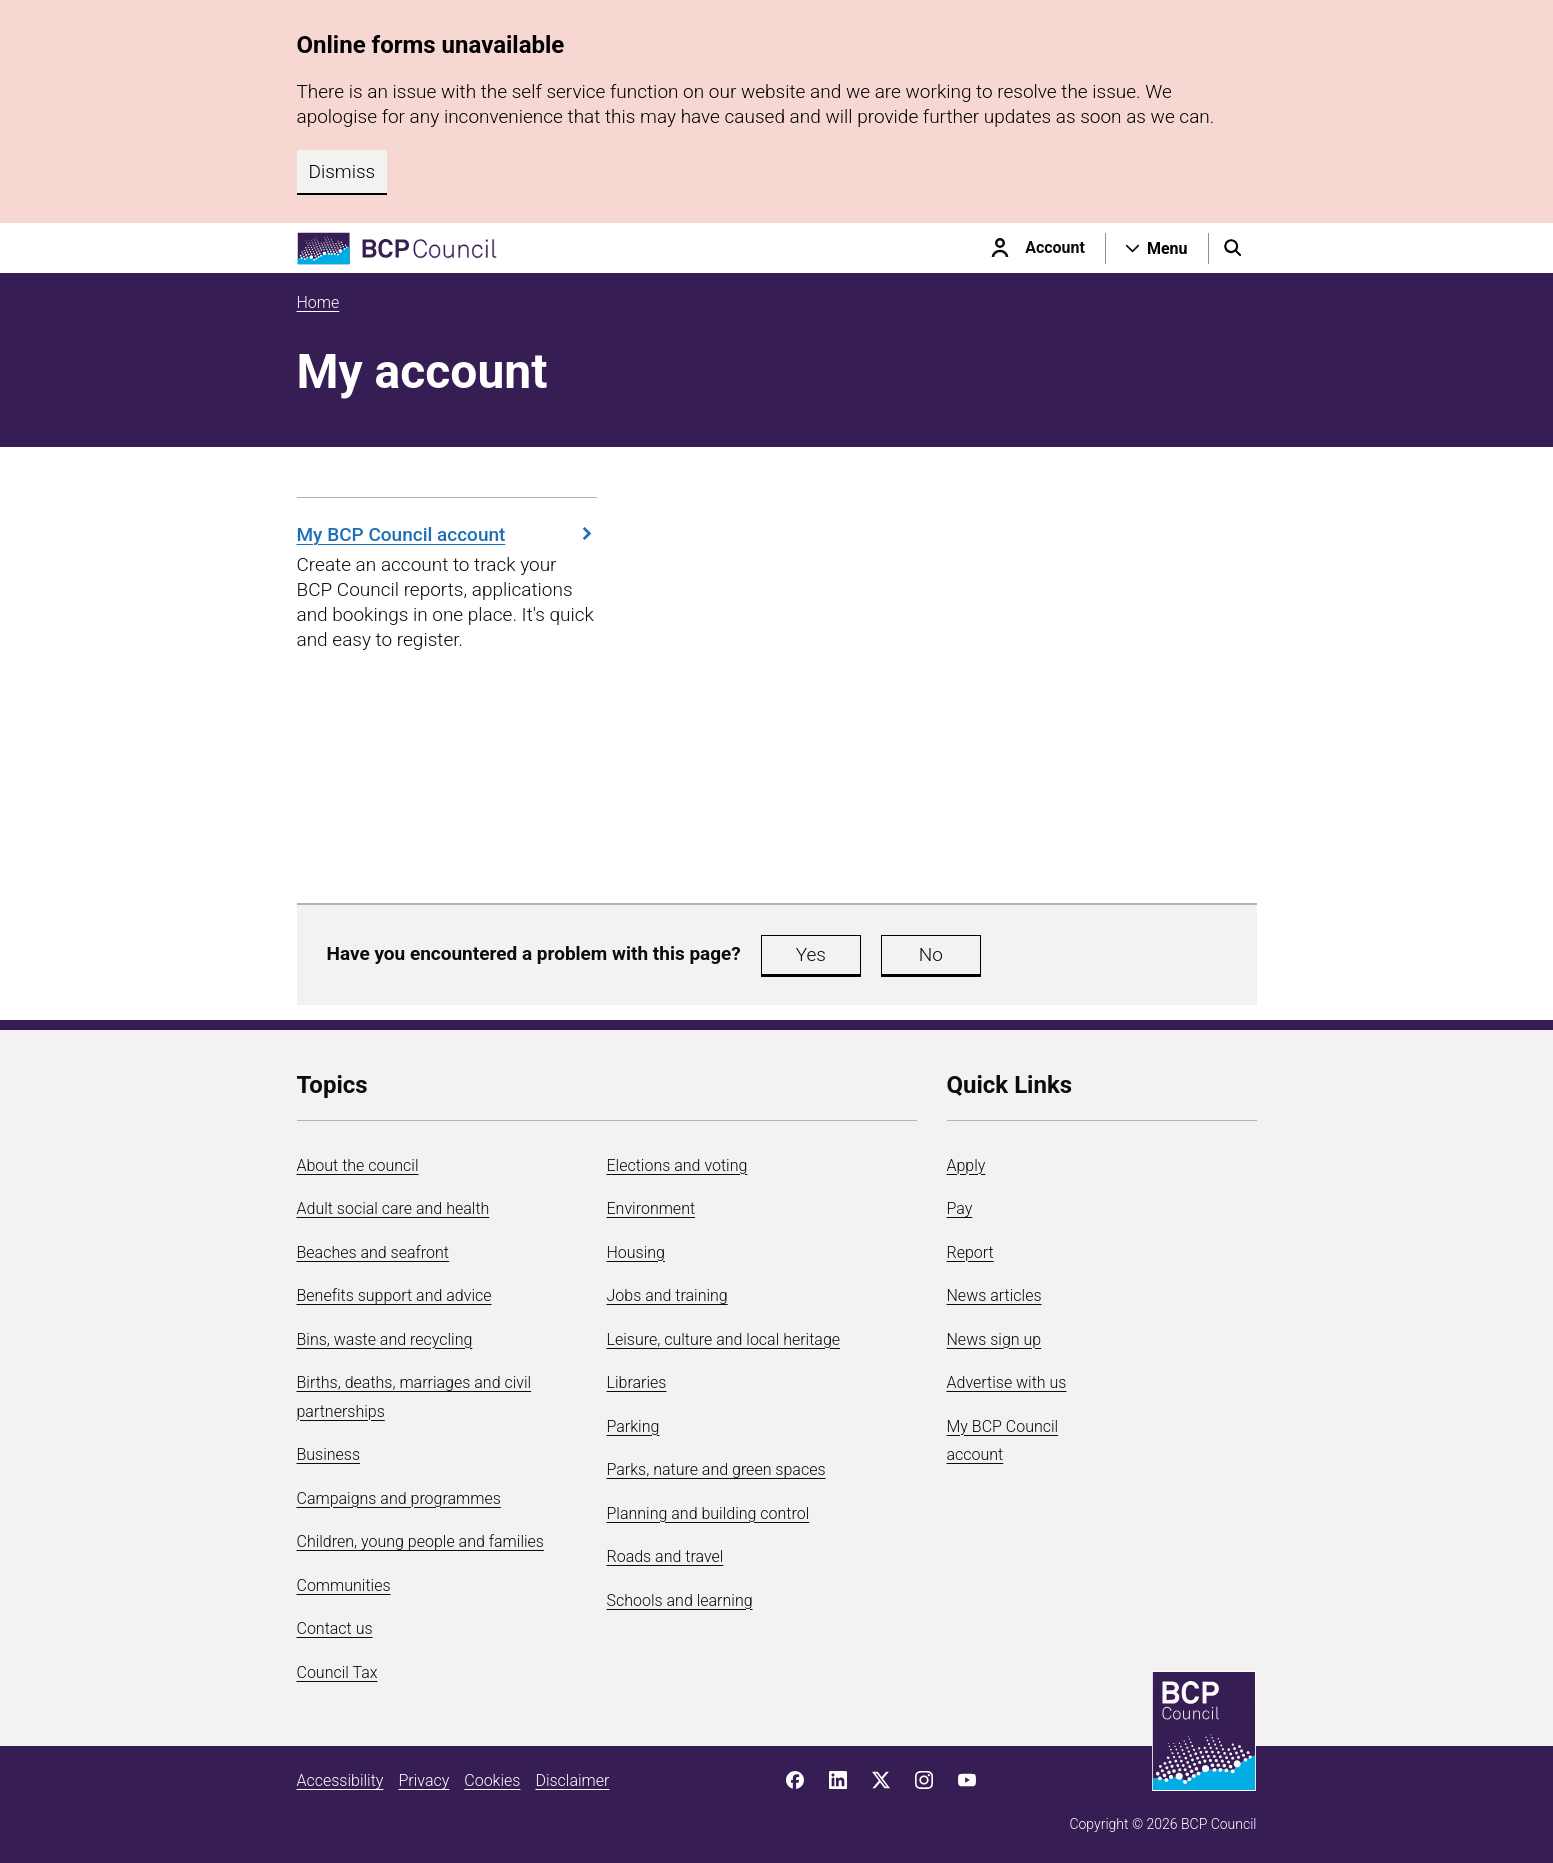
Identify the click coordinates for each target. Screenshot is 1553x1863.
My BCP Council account (447, 534)
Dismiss (342, 171)
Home (318, 302)
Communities (344, 1585)
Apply (966, 1165)
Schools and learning (680, 1600)
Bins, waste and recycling (385, 1339)
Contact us (335, 1628)
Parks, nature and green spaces (716, 1469)
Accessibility (340, 1780)
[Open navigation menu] (1157, 248)
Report (970, 1252)
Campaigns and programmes (399, 1498)
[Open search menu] (1233, 248)
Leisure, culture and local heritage (724, 1339)
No (931, 954)
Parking (633, 1426)
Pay (960, 1208)
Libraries (637, 1382)
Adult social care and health (393, 1208)
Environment (651, 1208)
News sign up (994, 1339)
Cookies (492, 1780)
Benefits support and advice (394, 1295)
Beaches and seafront (373, 1252)
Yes (811, 954)
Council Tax (337, 1672)
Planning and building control (708, 1513)
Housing (636, 1252)
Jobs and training (667, 1295)
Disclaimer (572, 1780)
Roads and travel (665, 1556)
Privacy (423, 1780)
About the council (358, 1165)
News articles (994, 1295)
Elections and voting (677, 1165)
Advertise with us (1007, 1382)
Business (329, 1454)
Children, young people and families (420, 1541)
